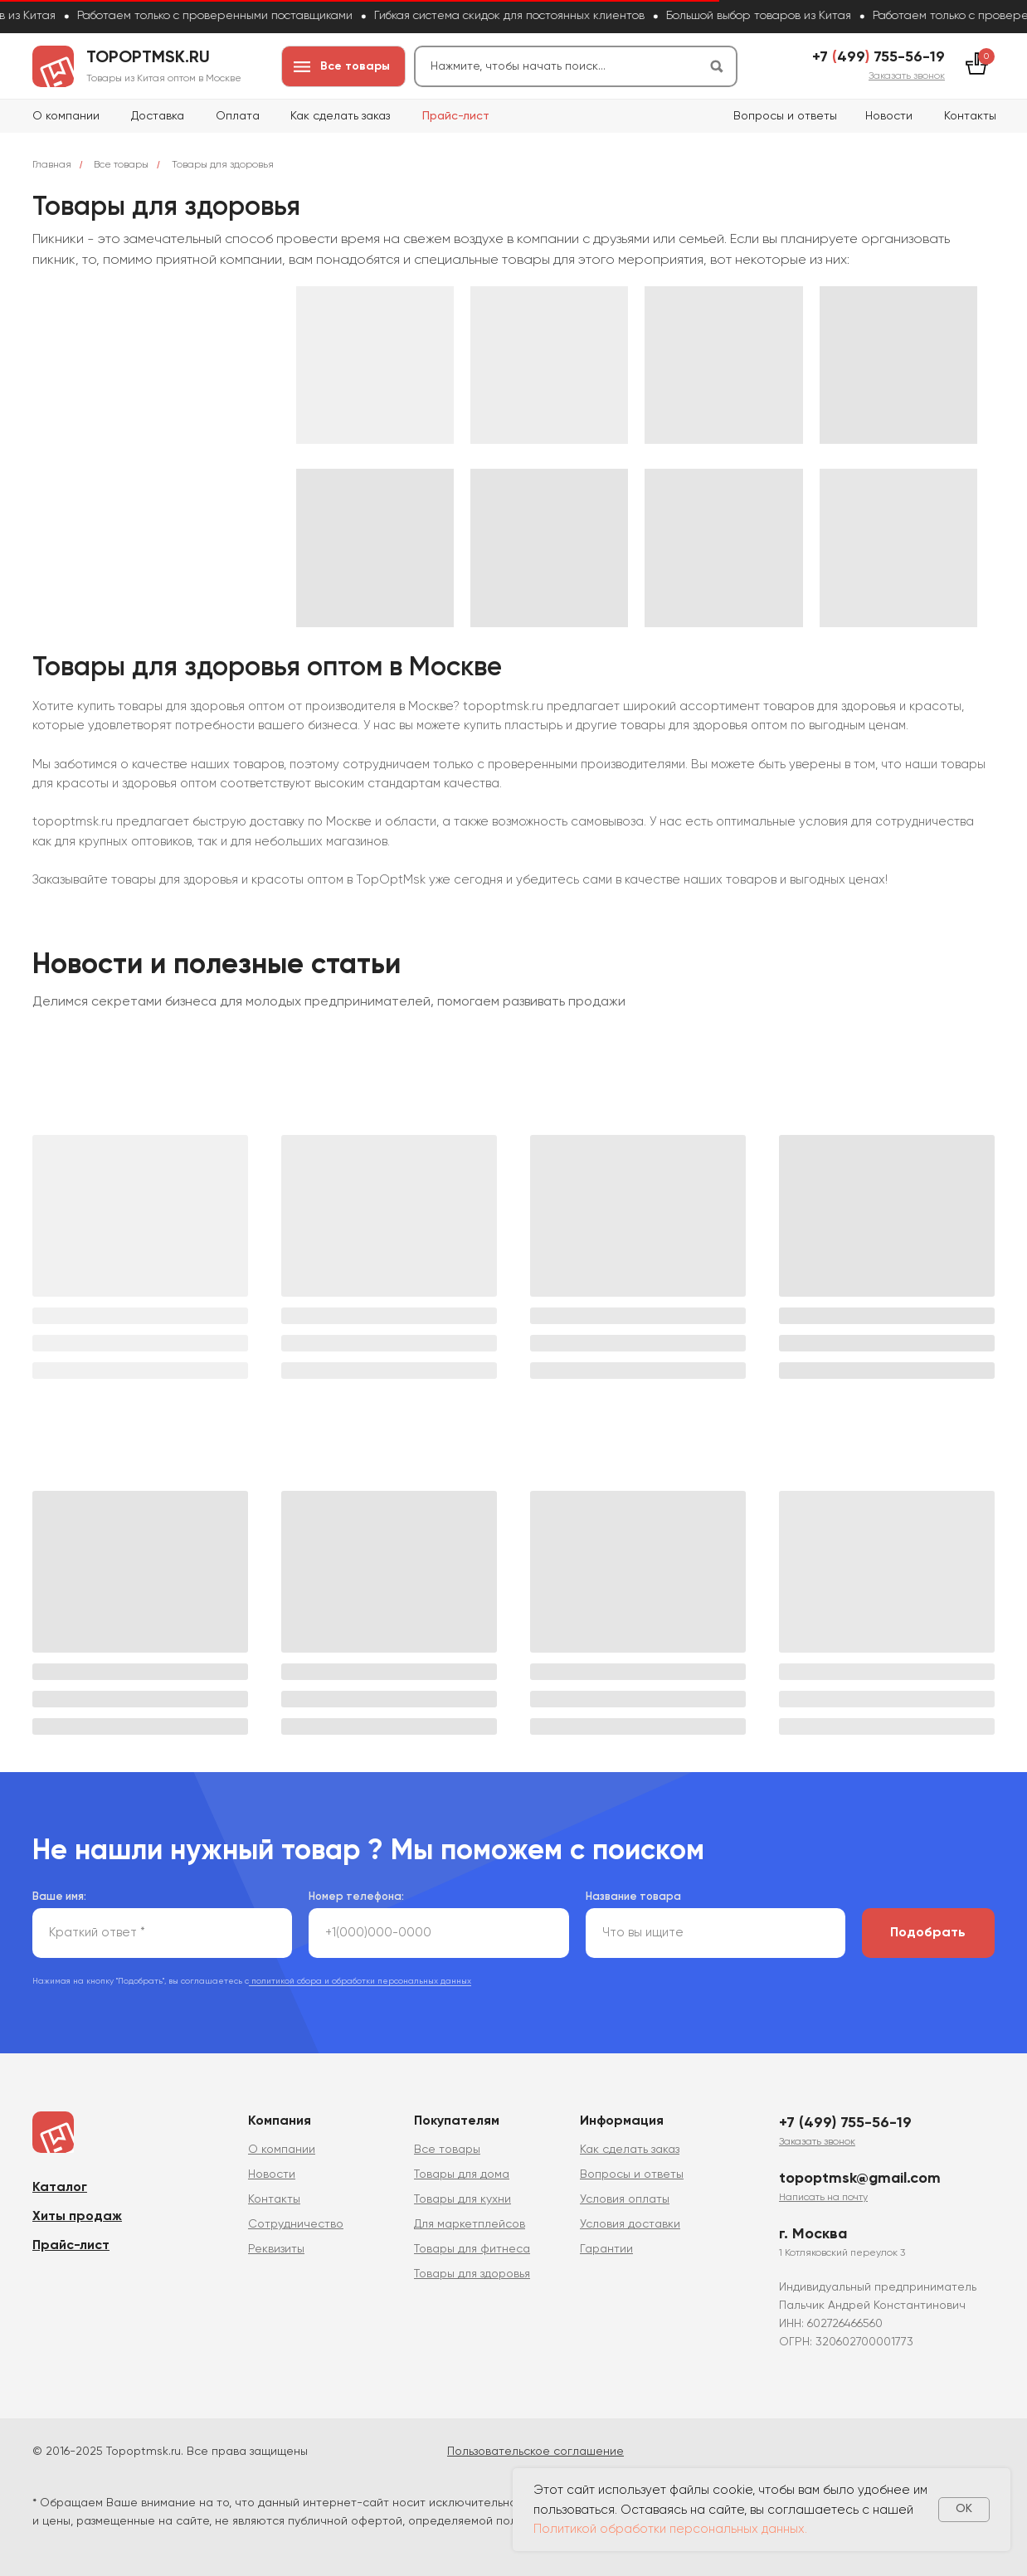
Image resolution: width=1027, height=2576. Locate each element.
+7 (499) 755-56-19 (845, 2123)
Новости (889, 116)
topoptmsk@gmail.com (860, 2178)
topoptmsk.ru (148, 58)
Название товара (633, 1897)
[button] (907, 76)
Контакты (970, 116)
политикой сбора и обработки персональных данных (360, 1981)
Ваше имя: (59, 1897)
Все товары (121, 165)
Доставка (157, 116)
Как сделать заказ (340, 116)
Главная (51, 165)
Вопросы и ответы (785, 116)
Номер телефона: (356, 1897)
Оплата (238, 116)
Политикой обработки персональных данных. (670, 2529)
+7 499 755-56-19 (878, 57)
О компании (66, 116)
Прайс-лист (455, 116)
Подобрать (928, 1933)
